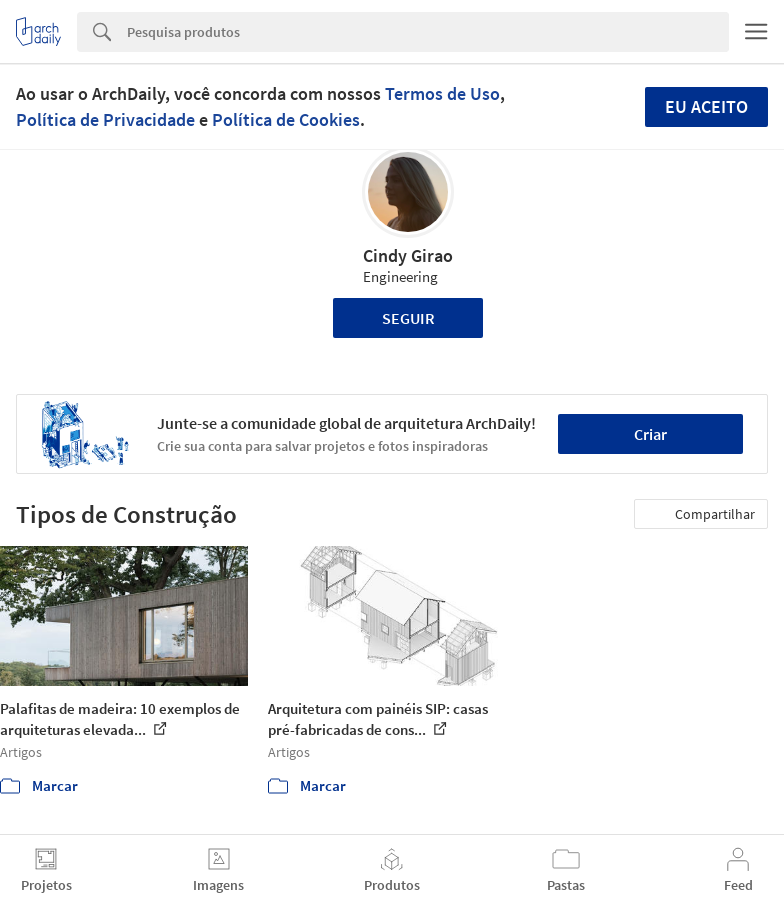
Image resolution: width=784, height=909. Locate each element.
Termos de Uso (442, 93)
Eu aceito (706, 106)
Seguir (408, 318)
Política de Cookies (286, 119)
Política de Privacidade (105, 119)
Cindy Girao (408, 255)
